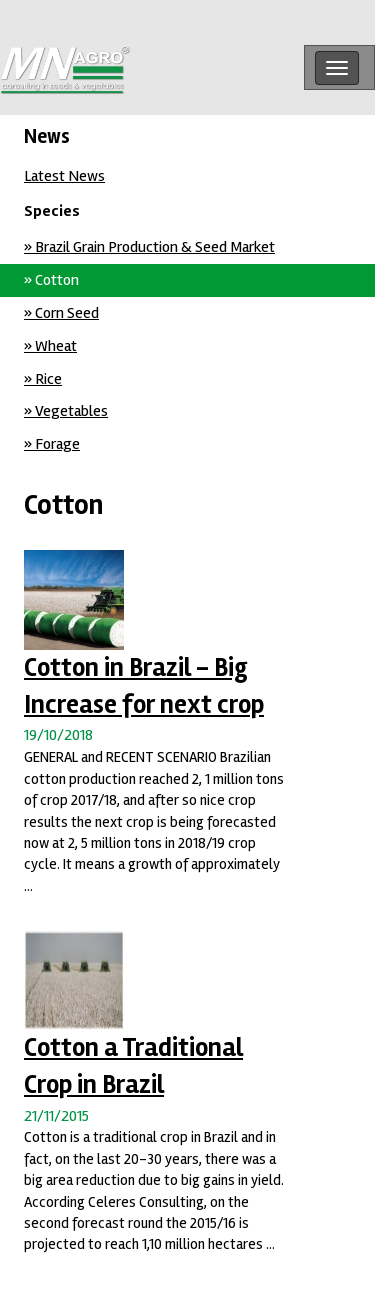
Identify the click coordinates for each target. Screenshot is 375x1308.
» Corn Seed (61, 313)
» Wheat (50, 346)
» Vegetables (66, 411)
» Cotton (51, 280)
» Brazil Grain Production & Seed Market (149, 247)
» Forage (52, 444)
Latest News (64, 176)
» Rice (43, 379)
